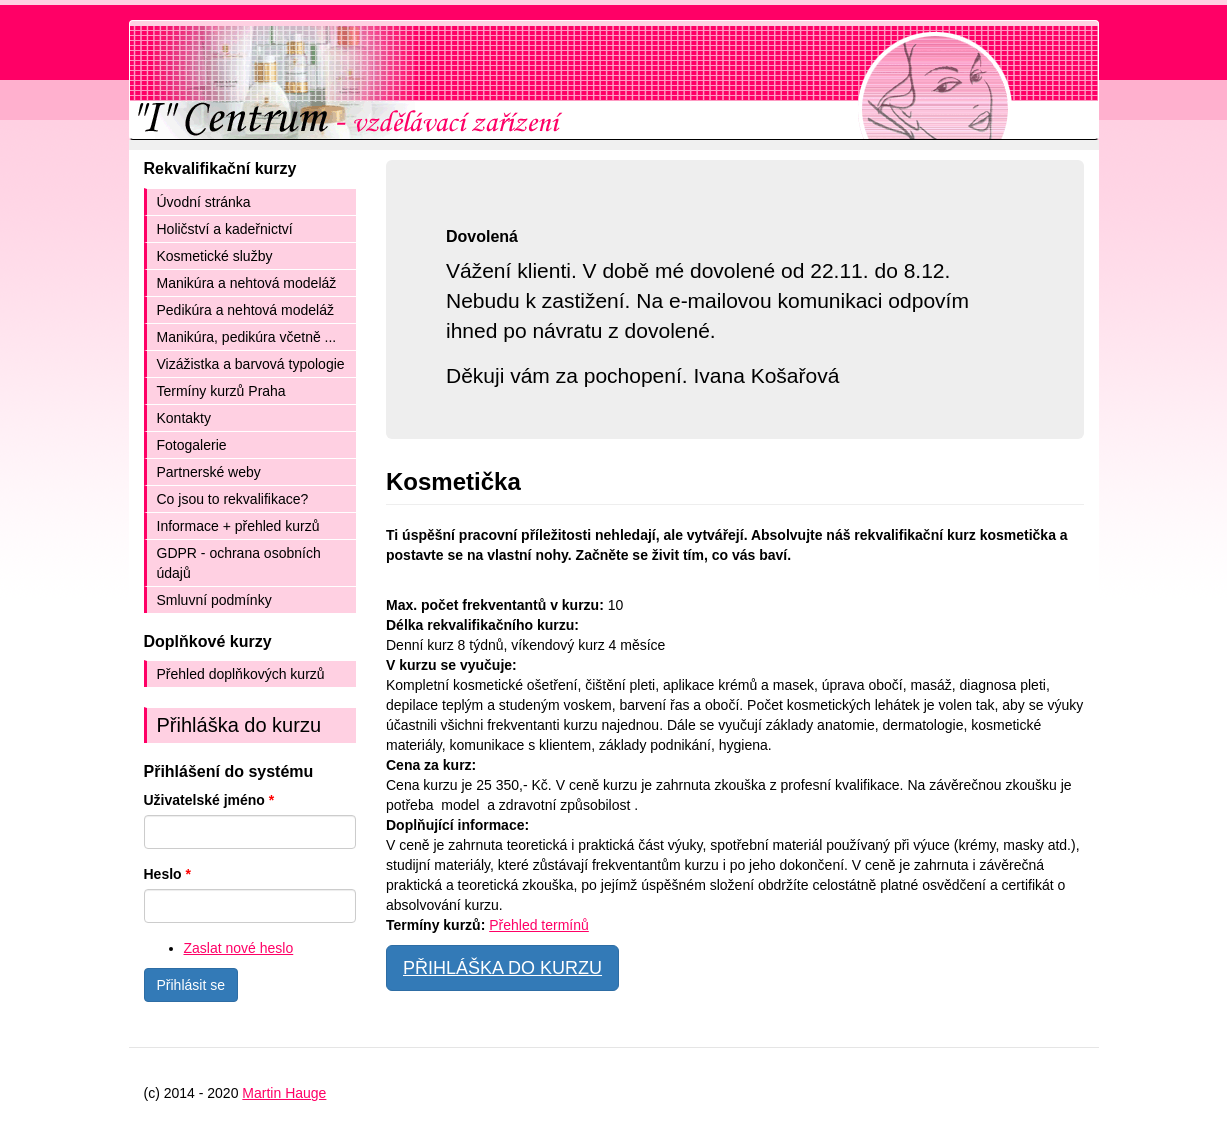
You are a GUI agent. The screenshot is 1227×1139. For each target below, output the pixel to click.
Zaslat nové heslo (239, 948)
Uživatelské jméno (209, 800)
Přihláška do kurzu (239, 725)
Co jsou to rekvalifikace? (233, 499)
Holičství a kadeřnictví (225, 229)
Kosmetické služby (215, 256)
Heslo (167, 874)
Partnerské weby (209, 472)
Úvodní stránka (204, 202)
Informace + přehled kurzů (238, 526)
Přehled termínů (539, 925)
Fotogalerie (192, 445)
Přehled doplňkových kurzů (241, 674)
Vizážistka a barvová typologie (251, 364)
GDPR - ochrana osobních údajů (239, 563)
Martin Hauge (284, 1093)
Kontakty (184, 418)
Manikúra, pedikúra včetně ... (247, 337)
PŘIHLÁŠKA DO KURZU (502, 968)
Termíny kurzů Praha (221, 391)
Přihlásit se (191, 985)
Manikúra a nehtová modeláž (247, 283)
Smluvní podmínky (214, 600)
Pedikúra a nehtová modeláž (245, 310)
